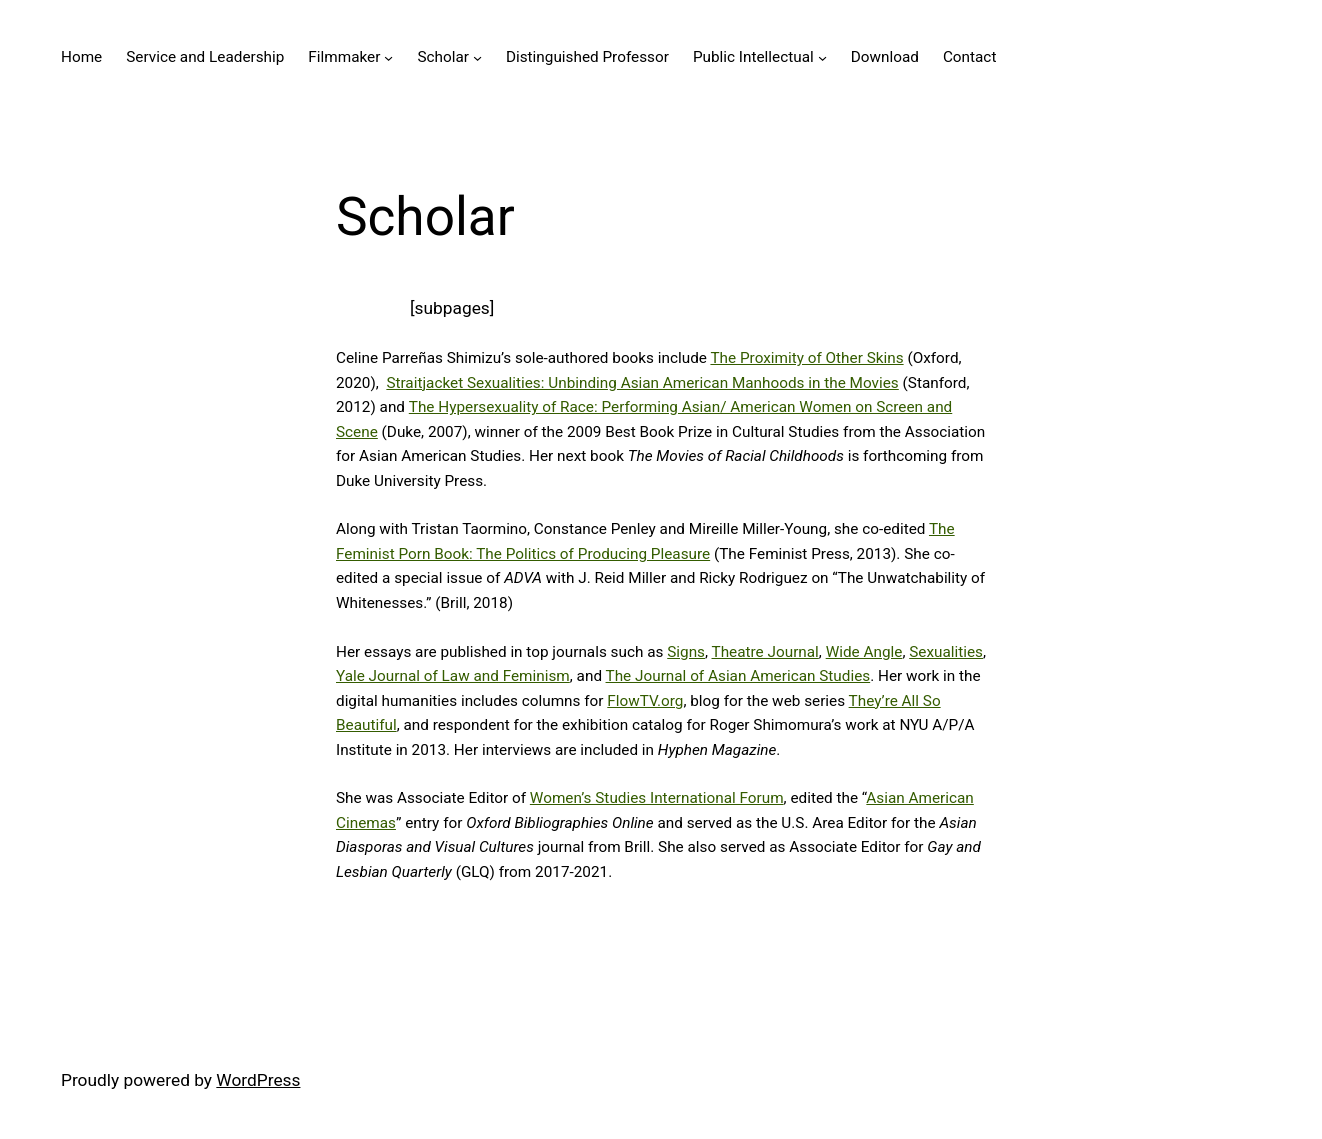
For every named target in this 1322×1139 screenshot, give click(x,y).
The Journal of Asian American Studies (738, 676)
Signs (686, 652)
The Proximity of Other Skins (806, 358)
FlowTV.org (645, 701)
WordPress (258, 1080)
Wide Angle (864, 652)
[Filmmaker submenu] (388, 56)
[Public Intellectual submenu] (822, 56)
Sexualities (946, 652)
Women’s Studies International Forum (657, 798)
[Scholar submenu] (477, 56)
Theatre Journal (765, 652)
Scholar (443, 57)
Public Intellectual (753, 57)
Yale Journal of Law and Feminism (453, 676)
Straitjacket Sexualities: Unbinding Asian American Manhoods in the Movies (642, 383)
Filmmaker (344, 57)
